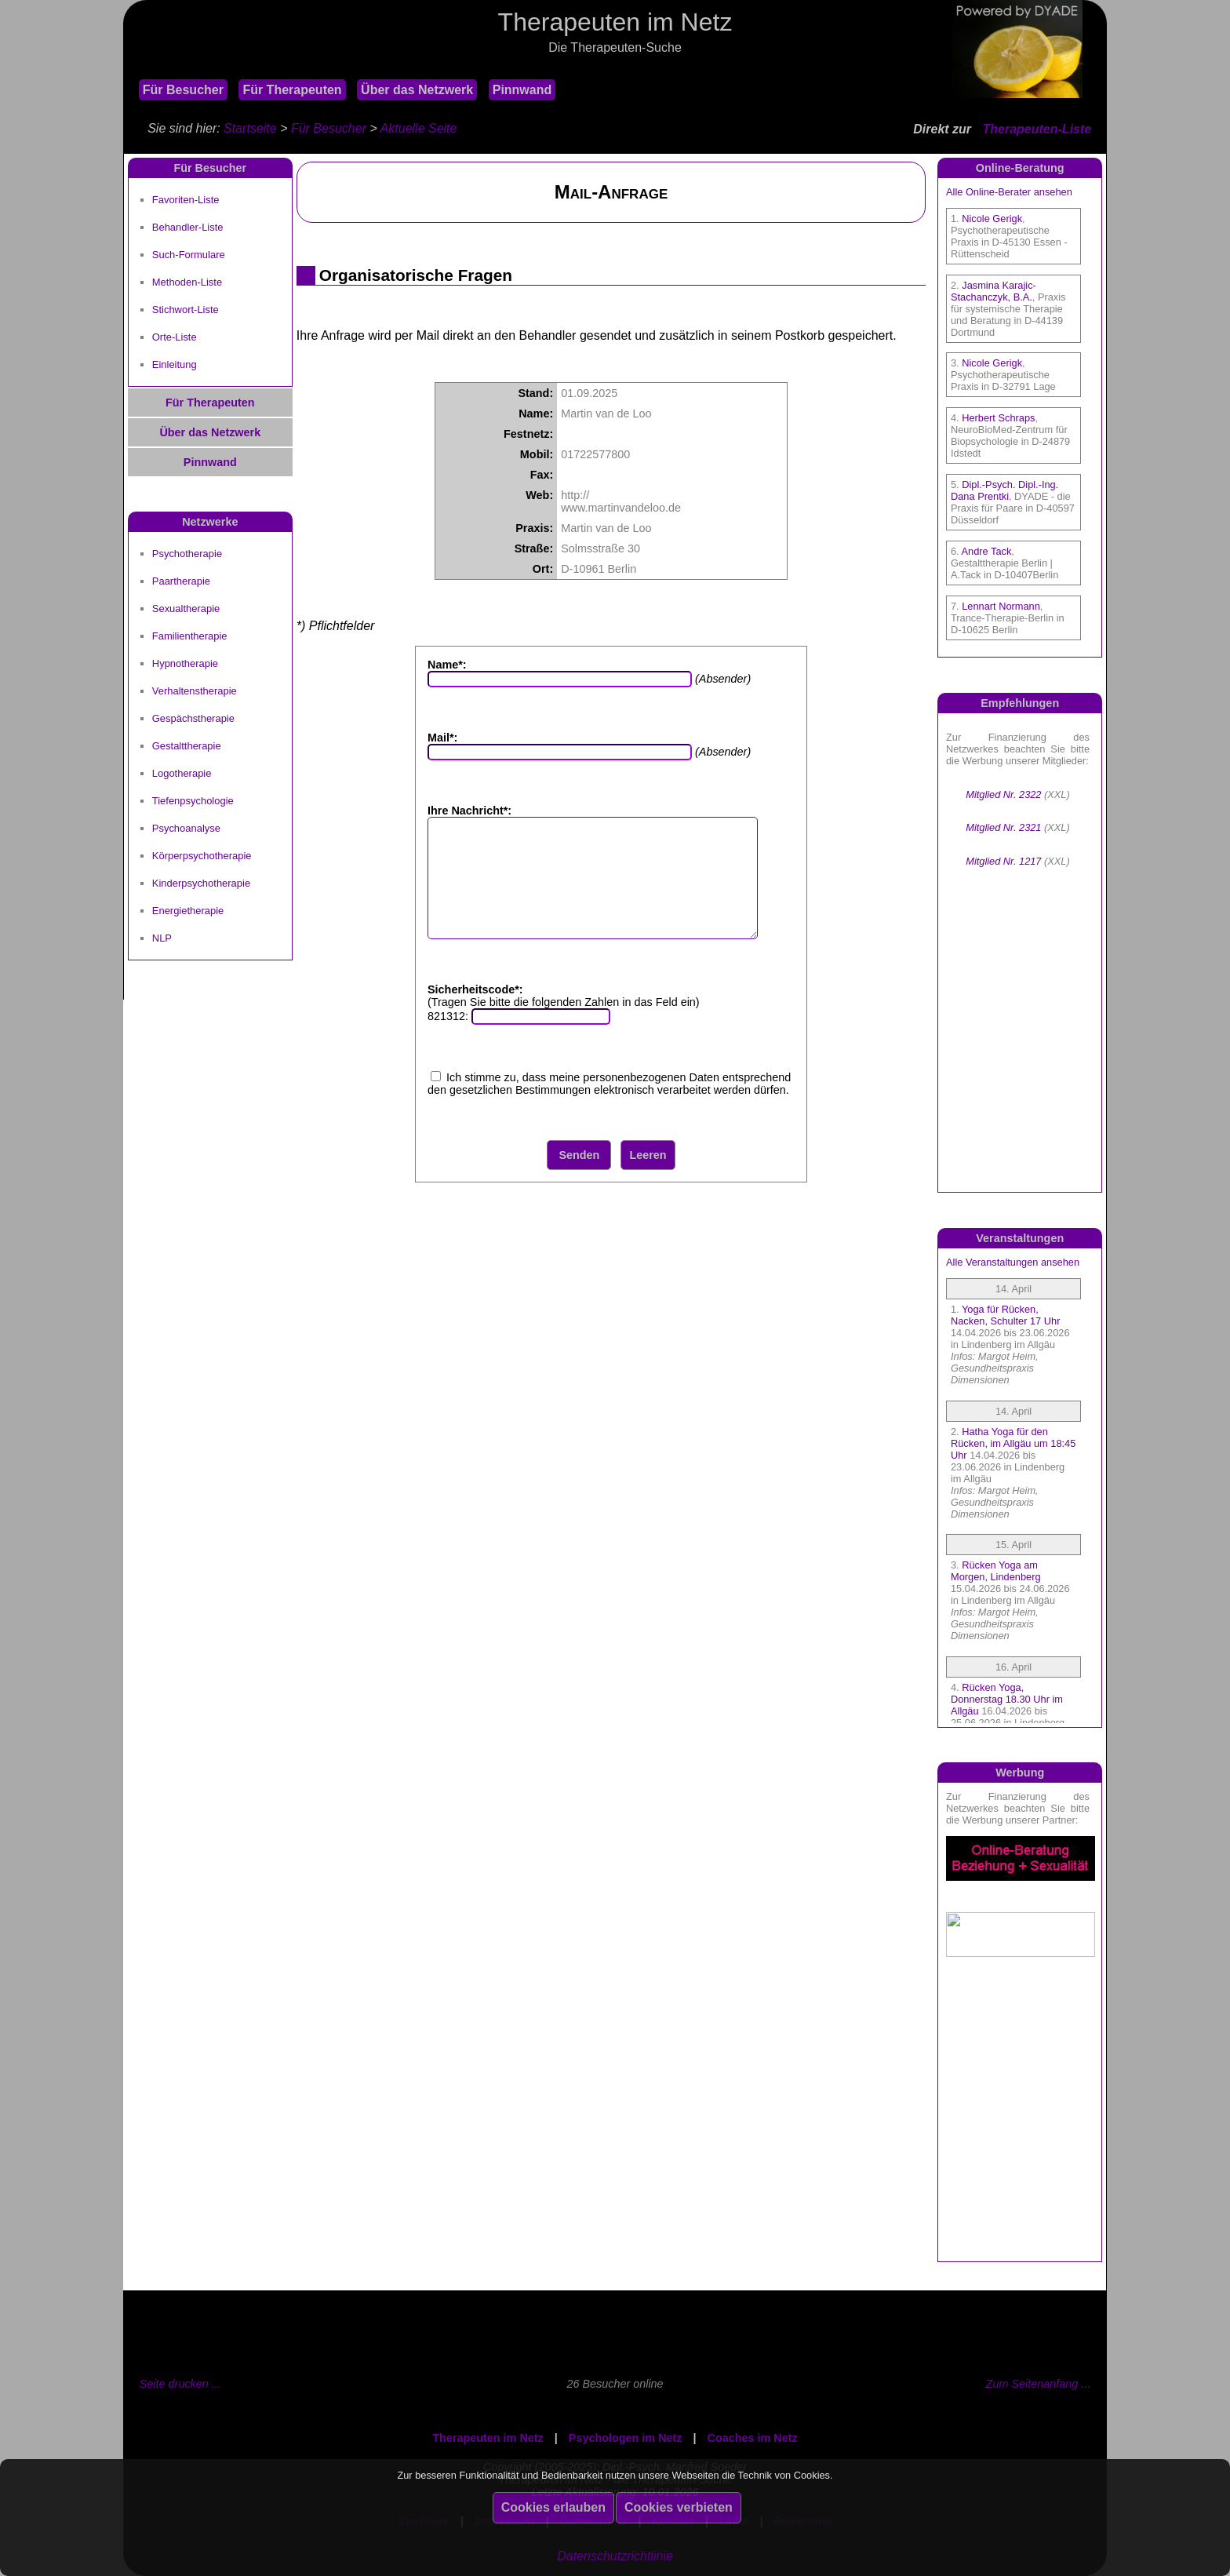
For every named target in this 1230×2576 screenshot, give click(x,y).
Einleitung (174, 364)
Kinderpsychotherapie (201, 883)
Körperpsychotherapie (202, 856)
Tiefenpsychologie (193, 801)
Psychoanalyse (186, 828)
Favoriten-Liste (186, 200)
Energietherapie (188, 910)
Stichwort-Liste (185, 309)
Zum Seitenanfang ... (1038, 2383)
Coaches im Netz (753, 2438)
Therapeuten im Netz (488, 2438)
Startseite (250, 128)
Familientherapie (189, 636)
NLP (162, 938)
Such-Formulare (188, 255)
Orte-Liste (174, 337)
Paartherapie (181, 581)
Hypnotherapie (185, 663)
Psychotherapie (187, 553)
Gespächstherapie (193, 718)
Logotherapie (182, 773)
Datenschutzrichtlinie (615, 2556)
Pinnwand (522, 90)
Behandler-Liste (188, 227)
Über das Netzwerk (417, 90)
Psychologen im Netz (625, 2438)
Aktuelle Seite (418, 128)
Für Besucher (183, 90)
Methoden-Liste (187, 282)
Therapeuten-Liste (1037, 129)
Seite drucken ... (180, 2383)
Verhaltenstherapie (194, 691)
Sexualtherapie (186, 608)
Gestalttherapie (186, 746)
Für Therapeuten (291, 90)
